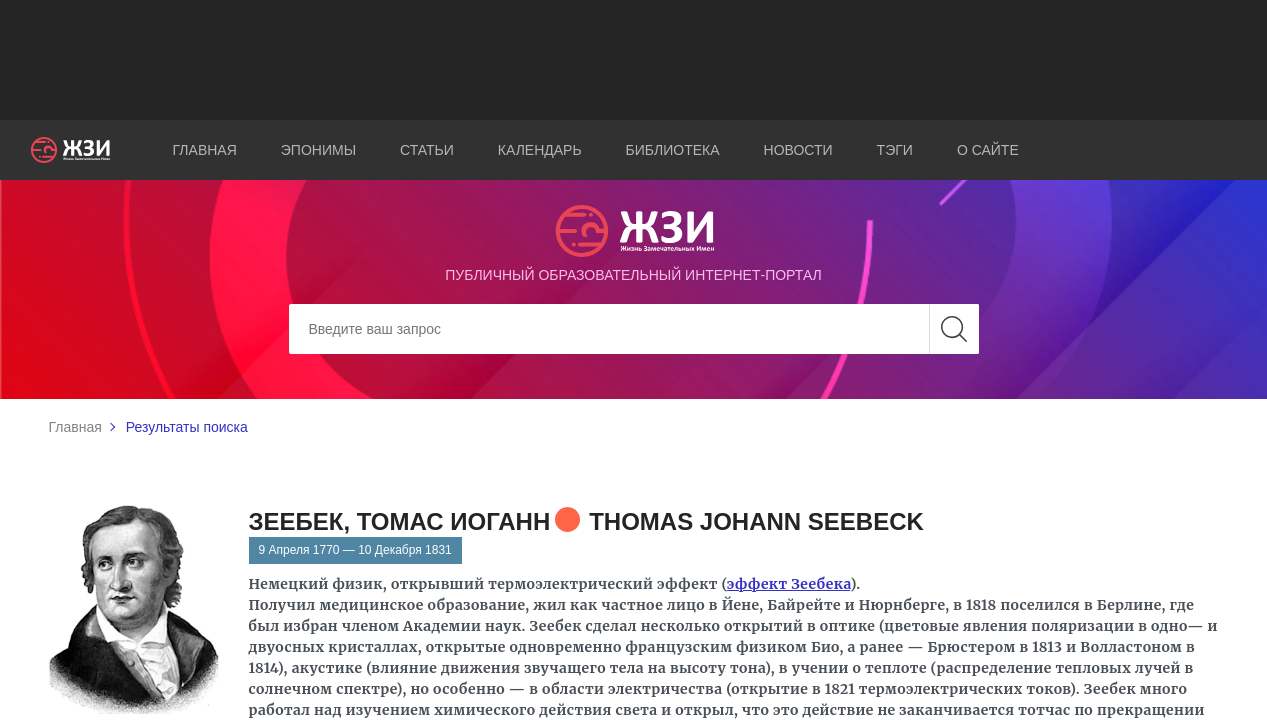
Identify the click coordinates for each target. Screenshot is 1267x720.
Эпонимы (318, 150)
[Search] (634, 329)
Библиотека (673, 150)
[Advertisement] (634, 60)
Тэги (895, 150)
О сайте (988, 150)
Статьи (427, 150)
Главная (205, 150)
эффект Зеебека (789, 584)
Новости (798, 150)
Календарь (540, 150)
